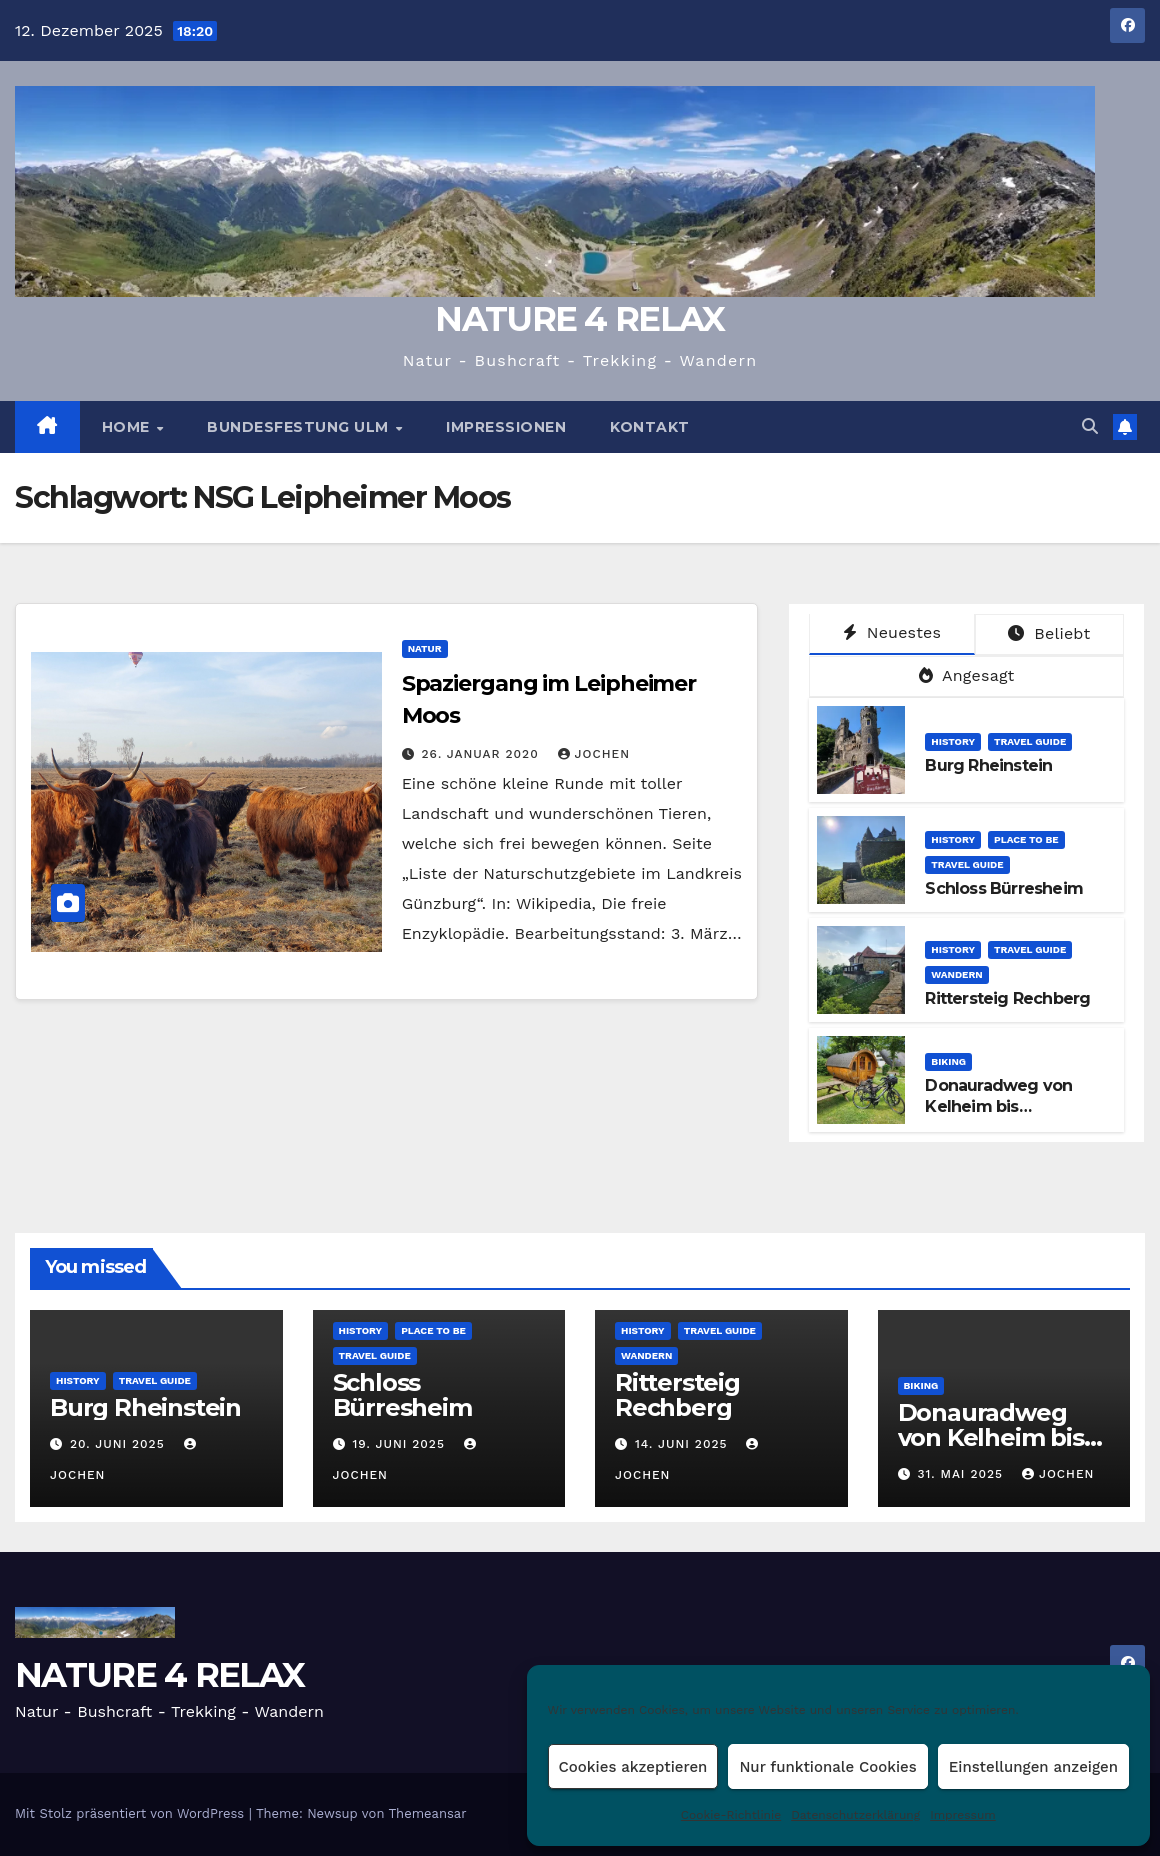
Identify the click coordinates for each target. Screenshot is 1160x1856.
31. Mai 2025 (962, 1474)
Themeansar (428, 1813)
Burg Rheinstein (988, 765)
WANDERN (956, 974)
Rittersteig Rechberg (1007, 998)
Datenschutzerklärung (855, 1815)
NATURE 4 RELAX (579, 319)
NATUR (425, 648)
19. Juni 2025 (400, 1444)
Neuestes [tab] (892, 632)
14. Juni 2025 (683, 1444)
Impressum (963, 1815)
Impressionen (506, 427)
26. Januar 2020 (483, 754)
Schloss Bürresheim (1004, 888)
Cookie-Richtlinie (731, 1815)
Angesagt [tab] (967, 675)
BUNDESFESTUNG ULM (300, 427)
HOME (128, 427)
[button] (1090, 426)
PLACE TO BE (1026, 839)
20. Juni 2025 (120, 1444)
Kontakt (650, 427)
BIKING (948, 1061)
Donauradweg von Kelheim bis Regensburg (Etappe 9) (1016, 1106)
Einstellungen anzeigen (1033, 1767)
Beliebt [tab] (1049, 633)
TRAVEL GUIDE (1030, 741)
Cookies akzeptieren (633, 1767)
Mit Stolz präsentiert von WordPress (132, 1813)
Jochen (594, 754)
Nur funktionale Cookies (827, 1767)
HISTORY (953, 741)
